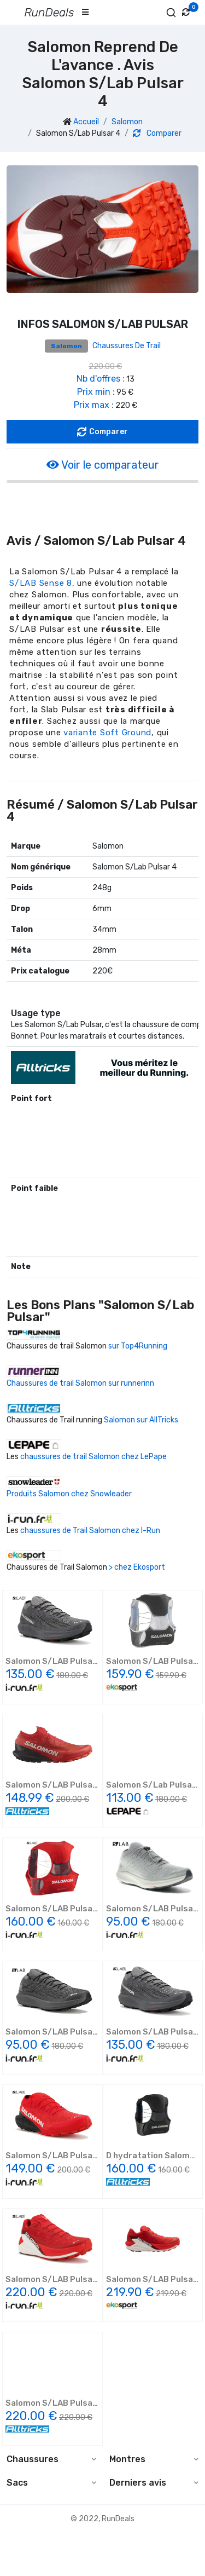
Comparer (157, 133)
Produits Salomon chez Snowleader (69, 1494)
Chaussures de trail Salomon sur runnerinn (80, 1383)
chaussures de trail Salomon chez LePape (93, 1456)
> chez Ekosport (137, 1567)
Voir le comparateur (102, 464)
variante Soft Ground (107, 732)
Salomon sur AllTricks (141, 1420)
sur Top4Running (137, 1346)
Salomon (127, 121)
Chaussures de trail (126, 345)
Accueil (86, 121)
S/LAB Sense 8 (40, 583)
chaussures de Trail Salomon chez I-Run (90, 1530)
